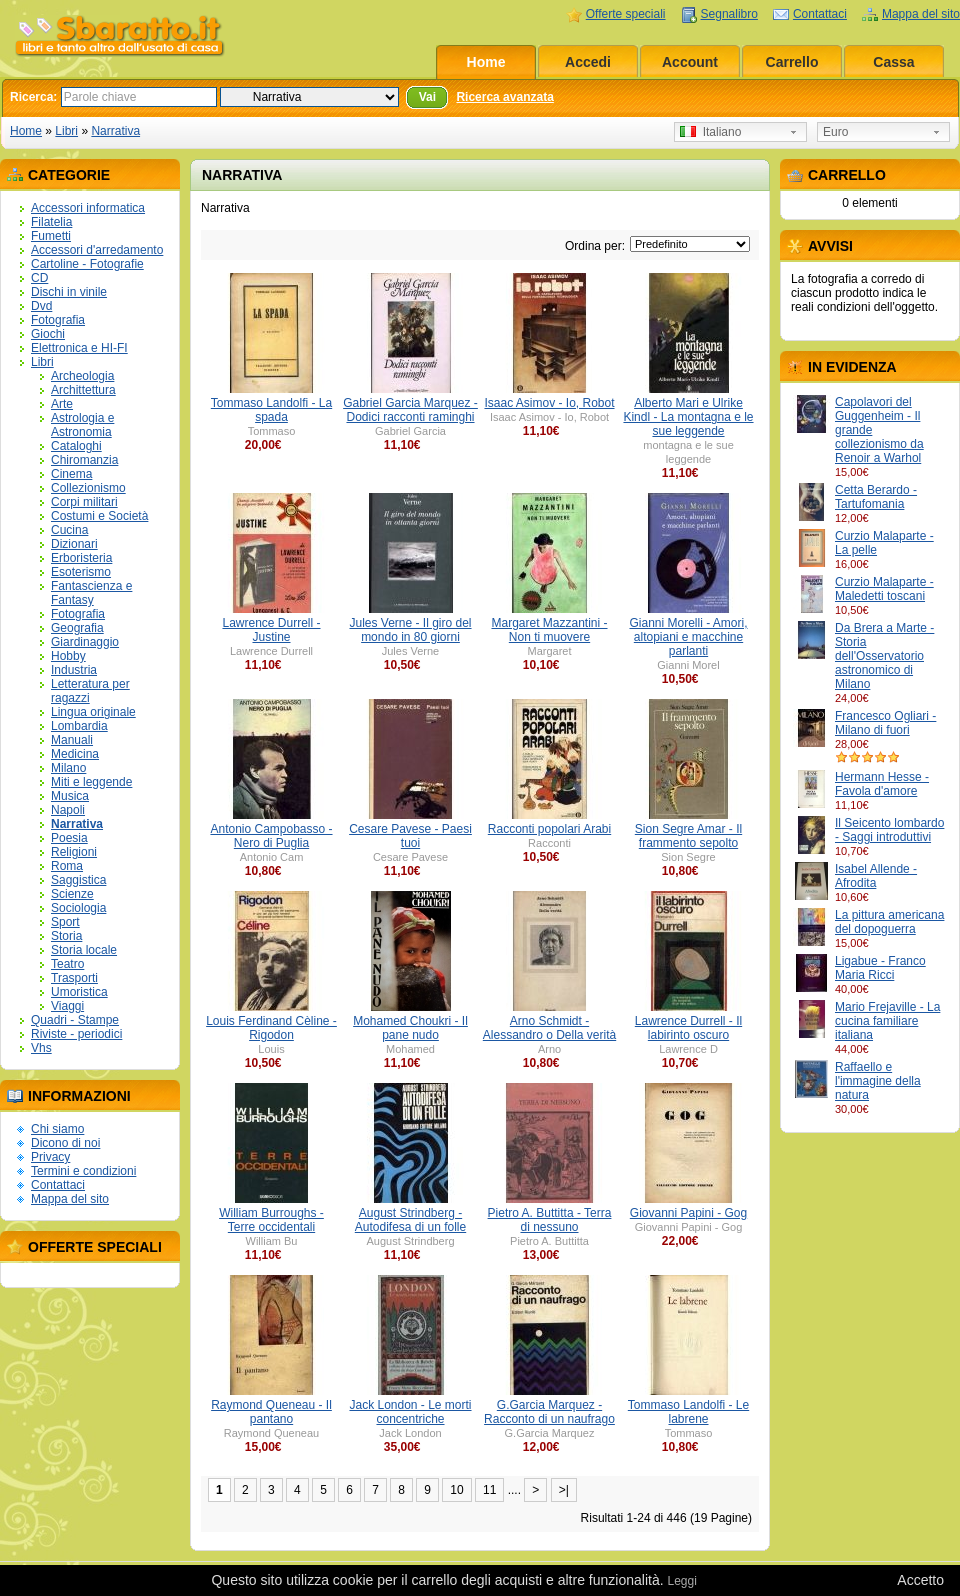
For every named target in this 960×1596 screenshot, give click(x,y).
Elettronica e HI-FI (79, 348)
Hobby (68, 656)
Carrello (792, 62)
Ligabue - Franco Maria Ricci (880, 968)
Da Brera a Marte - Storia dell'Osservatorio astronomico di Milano (884, 656)
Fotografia (58, 320)
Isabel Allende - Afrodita (876, 876)
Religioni (74, 852)
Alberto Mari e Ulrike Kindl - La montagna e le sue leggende (688, 417)
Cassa (893, 62)
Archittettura (83, 390)
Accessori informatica (88, 208)
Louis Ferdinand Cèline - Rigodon (271, 1028)
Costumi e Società (99, 516)
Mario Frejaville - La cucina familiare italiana (887, 1021)
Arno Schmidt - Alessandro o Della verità (549, 1028)
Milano (68, 768)
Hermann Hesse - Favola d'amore (882, 784)
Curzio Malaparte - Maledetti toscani (884, 589)
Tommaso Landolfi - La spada (271, 410)
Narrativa (115, 131)
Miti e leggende (91, 782)
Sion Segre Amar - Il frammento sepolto (688, 836)
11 (489, 1490)
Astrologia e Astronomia (82, 425)
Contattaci (820, 14)
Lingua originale (93, 712)
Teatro (67, 964)
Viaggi (67, 1006)
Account (690, 62)
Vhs (41, 1048)
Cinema (71, 474)
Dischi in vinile (69, 292)
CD (39, 278)
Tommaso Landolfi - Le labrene (688, 1412)
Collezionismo (88, 488)
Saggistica (78, 880)
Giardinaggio (85, 642)
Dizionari (74, 544)
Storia (66, 936)
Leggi (681, 1581)
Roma (67, 866)
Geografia (77, 628)
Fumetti (51, 236)
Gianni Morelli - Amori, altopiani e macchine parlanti (688, 637)
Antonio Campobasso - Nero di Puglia (271, 836)
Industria (74, 670)
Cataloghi (76, 446)
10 (456, 1490)
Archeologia (82, 376)
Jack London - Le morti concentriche (410, 1412)
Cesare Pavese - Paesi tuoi (410, 836)
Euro (835, 132)
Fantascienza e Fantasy (91, 593)
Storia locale (84, 950)
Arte (62, 404)
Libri (66, 131)
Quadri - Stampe (75, 1020)
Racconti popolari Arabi (549, 829)
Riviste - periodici (76, 1034)
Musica (70, 796)
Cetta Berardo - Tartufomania (876, 497)
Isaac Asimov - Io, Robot (549, 403)
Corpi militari (84, 502)
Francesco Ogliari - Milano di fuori (885, 723)
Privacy (50, 1157)
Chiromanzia (84, 460)
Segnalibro (729, 14)
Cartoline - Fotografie (87, 264)
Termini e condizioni (83, 1171)
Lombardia (79, 726)
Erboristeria (81, 558)
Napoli (68, 810)
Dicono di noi (65, 1143)
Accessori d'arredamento (97, 250)
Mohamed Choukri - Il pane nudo (410, 1028)
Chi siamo (57, 1129)
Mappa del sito (921, 14)
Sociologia (78, 908)
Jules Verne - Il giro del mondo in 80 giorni (410, 630)
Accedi (588, 62)
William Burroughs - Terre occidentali (271, 1220)
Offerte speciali (626, 14)
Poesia (69, 838)
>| (564, 1490)
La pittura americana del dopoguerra (889, 922)
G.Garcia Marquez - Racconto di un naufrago (549, 1412)
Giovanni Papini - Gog (688, 1213)
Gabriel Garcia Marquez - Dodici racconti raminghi (410, 410)
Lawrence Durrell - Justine (271, 630)
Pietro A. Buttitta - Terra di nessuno (550, 1220)
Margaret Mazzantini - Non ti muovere (549, 630)
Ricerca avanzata (504, 97)
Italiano (710, 132)
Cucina (69, 530)
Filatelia (51, 222)
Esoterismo (81, 572)
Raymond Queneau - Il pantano (271, 1412)
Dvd (41, 306)
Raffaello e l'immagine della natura (878, 1081)
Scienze (72, 894)
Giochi (48, 334)
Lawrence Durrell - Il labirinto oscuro (688, 1028)
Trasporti (74, 978)
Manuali (72, 740)
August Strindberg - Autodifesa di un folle (410, 1220)
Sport (65, 922)
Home (486, 62)
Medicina (75, 754)
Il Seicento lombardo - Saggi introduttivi (889, 830)
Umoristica (79, 992)
